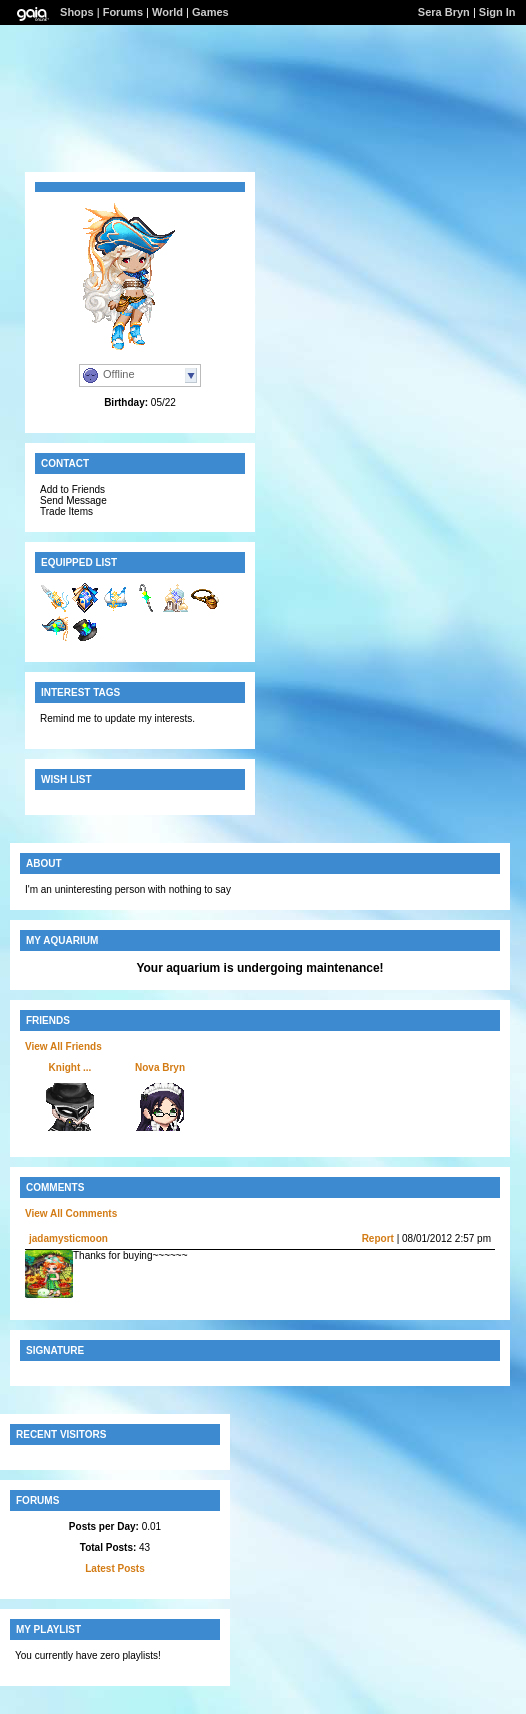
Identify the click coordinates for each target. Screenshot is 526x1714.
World (167, 12)
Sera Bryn (444, 12)
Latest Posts (114, 1568)
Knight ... (70, 1067)
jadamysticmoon (68, 1238)
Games (210, 12)
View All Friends (63, 1046)
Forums (123, 12)
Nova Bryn (160, 1067)
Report (378, 1238)
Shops (77, 12)
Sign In (497, 12)
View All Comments (71, 1213)
